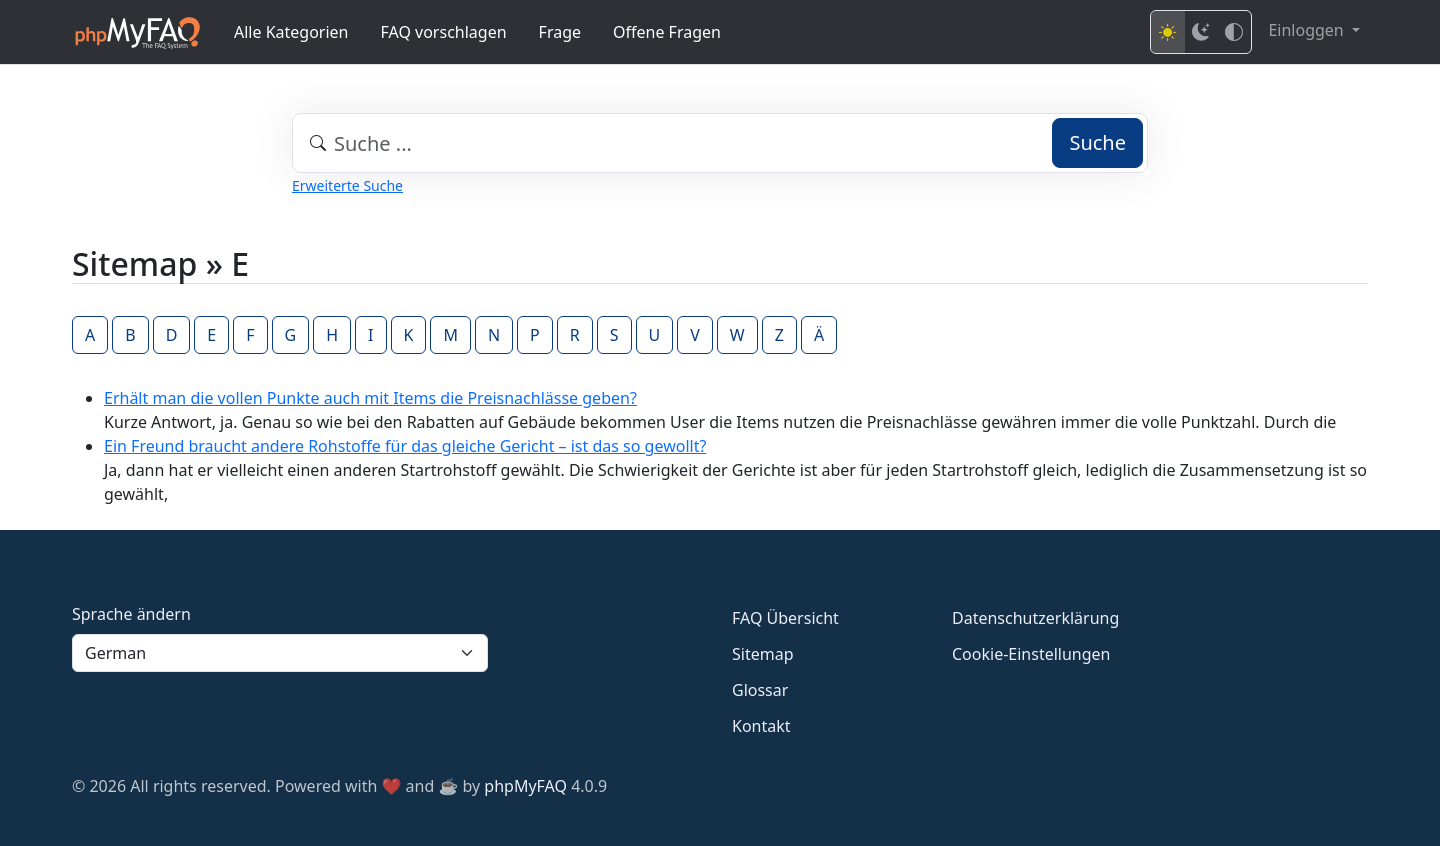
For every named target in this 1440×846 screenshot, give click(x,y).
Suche (1097, 142)
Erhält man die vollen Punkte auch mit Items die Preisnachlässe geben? (370, 398)
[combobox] (720, 143)
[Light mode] (1168, 32)
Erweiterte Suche (347, 185)
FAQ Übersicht (785, 618)
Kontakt (761, 726)
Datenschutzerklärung (1035, 618)
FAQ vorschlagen (444, 32)
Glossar (760, 690)
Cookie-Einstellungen (1031, 654)
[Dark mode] (1201, 32)
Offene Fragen (667, 32)
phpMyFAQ (525, 786)
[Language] (280, 653)
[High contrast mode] (1234, 32)
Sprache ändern (131, 614)
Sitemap (763, 654)
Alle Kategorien (291, 32)
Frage (560, 32)
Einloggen (1307, 30)
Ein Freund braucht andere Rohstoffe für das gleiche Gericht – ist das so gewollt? (405, 446)
